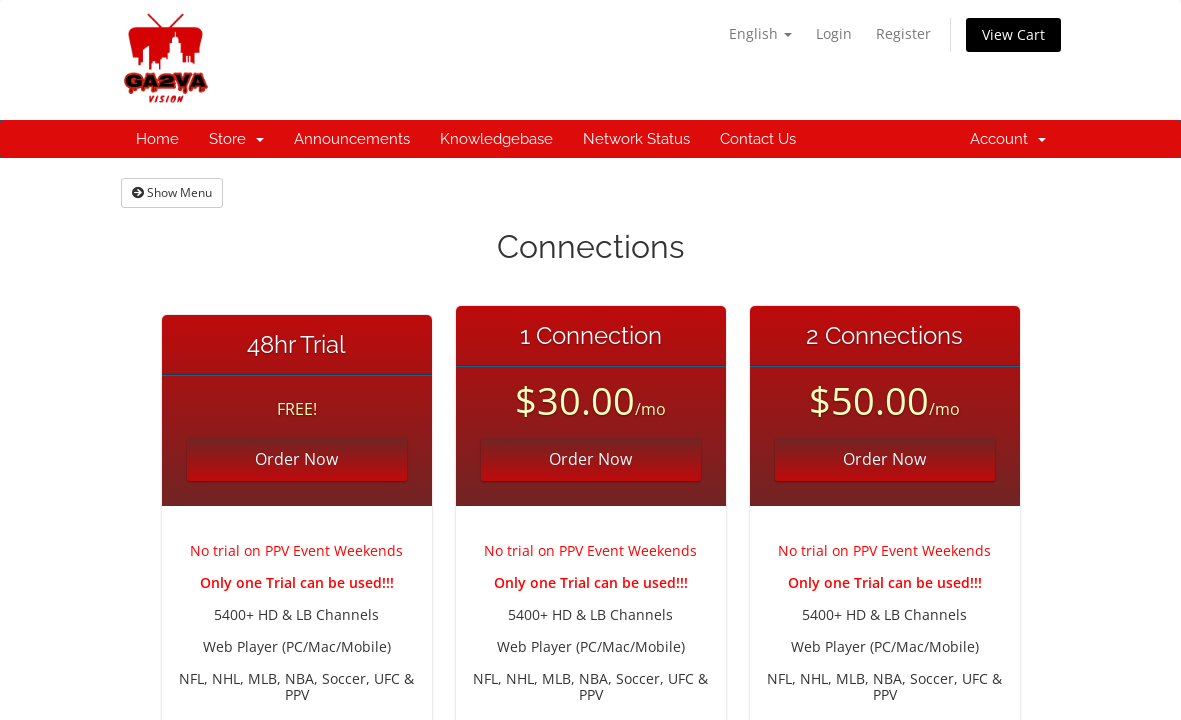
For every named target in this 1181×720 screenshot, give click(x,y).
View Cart (1013, 34)
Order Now (296, 459)
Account (1008, 139)
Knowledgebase (496, 139)
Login (834, 33)
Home (157, 139)
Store (236, 139)
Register (903, 33)
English (760, 33)
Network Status (636, 139)
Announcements (352, 139)
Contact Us (758, 139)
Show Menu (172, 192)
